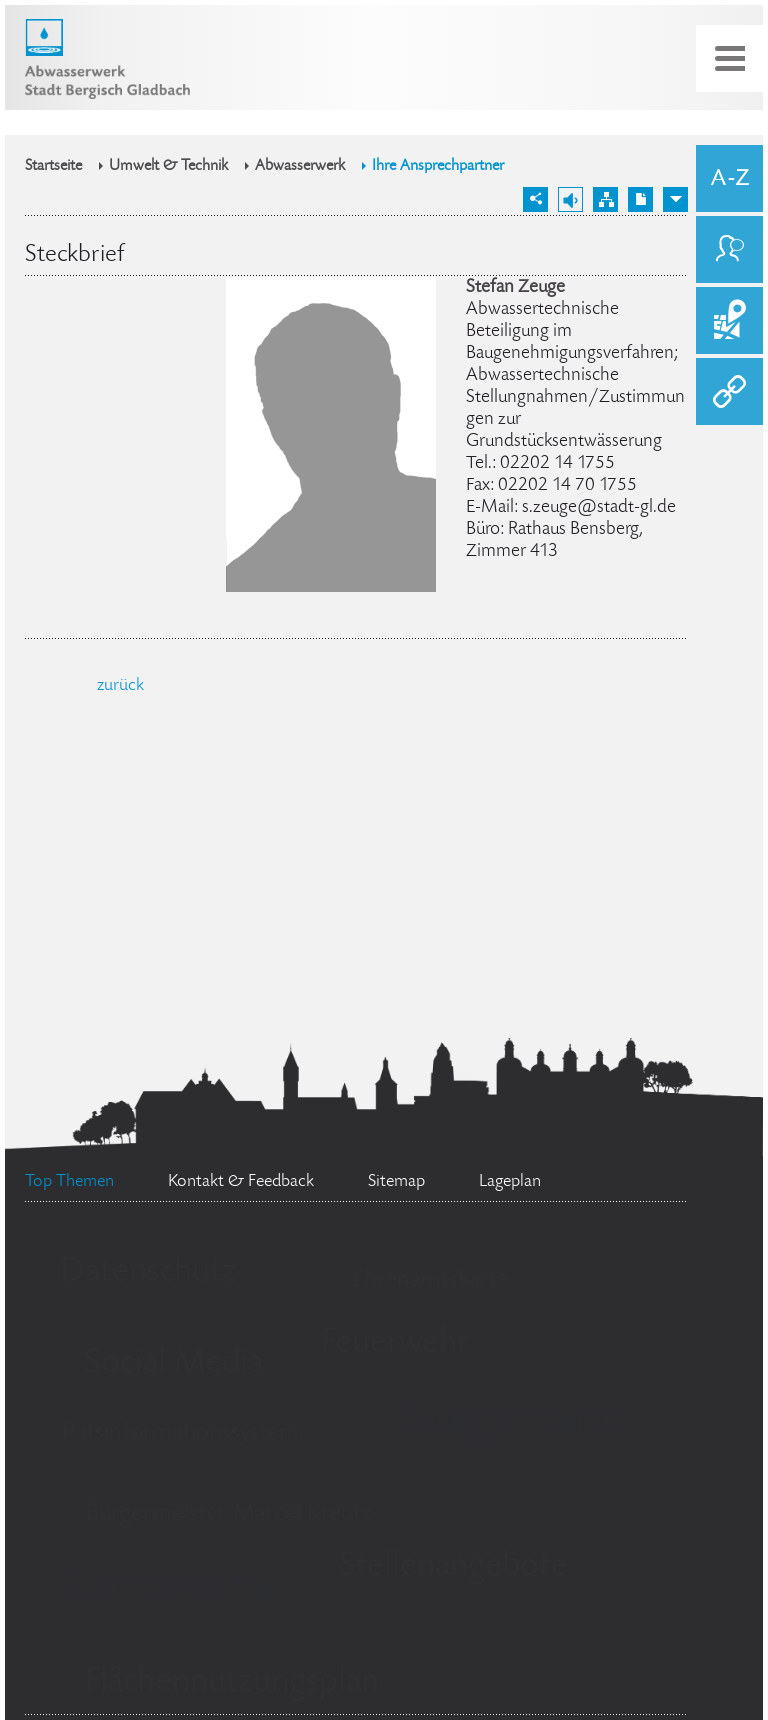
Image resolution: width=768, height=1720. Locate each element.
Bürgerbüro (513, 1422)
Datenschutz (148, 1273)
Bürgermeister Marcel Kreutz (228, 1514)
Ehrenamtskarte (430, 1280)
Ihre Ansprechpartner (438, 167)
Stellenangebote (453, 1567)
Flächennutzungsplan (232, 1683)
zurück (120, 686)
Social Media (173, 1364)
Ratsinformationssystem (180, 1433)
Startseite (53, 167)
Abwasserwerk (300, 167)
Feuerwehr (395, 1344)
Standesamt (169, 1590)
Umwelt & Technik (168, 167)
